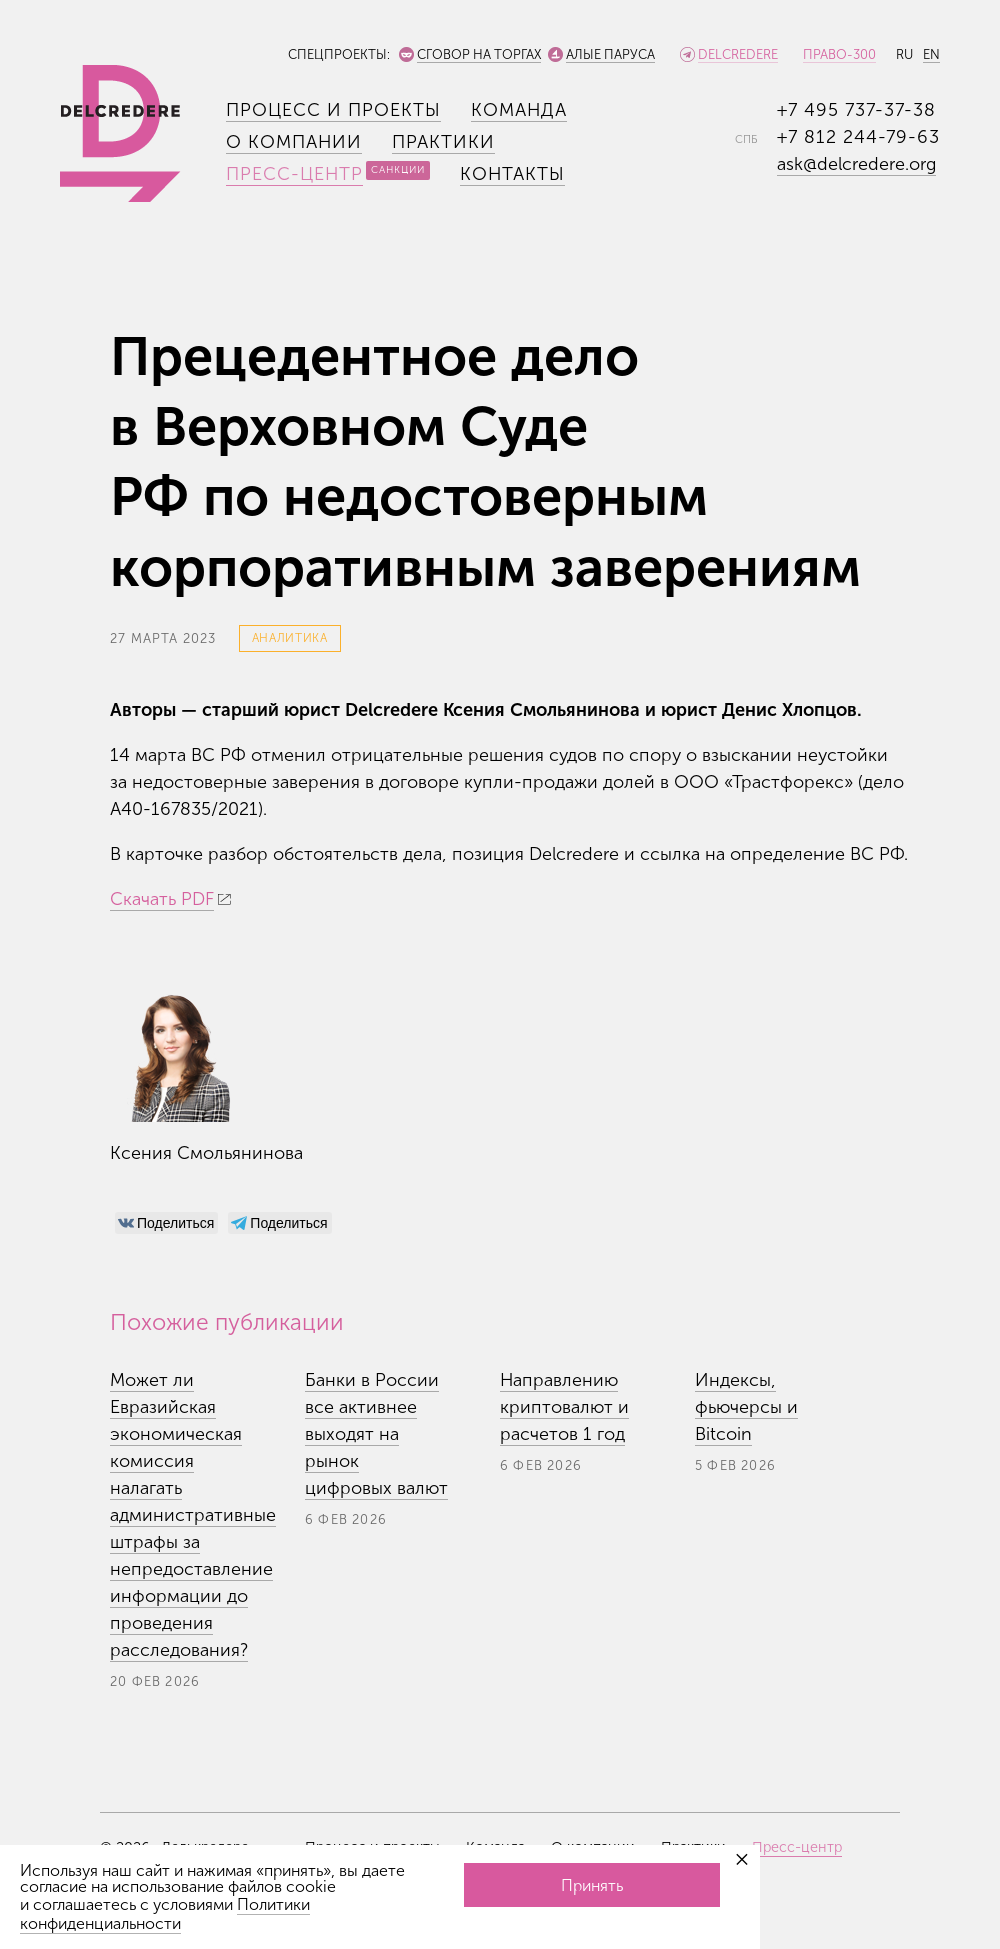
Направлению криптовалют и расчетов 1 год (564, 1407)
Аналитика (290, 638)
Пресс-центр (294, 174)
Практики (443, 142)
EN (931, 54)
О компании (294, 142)
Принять (592, 1885)
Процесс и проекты (333, 110)
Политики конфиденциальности (165, 1914)
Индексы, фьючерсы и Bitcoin (746, 1407)
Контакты (512, 174)
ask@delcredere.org (856, 164)
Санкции (398, 170)
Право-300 (839, 54)
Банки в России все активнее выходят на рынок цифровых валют (376, 1434)
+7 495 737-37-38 (856, 110)
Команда (519, 110)
